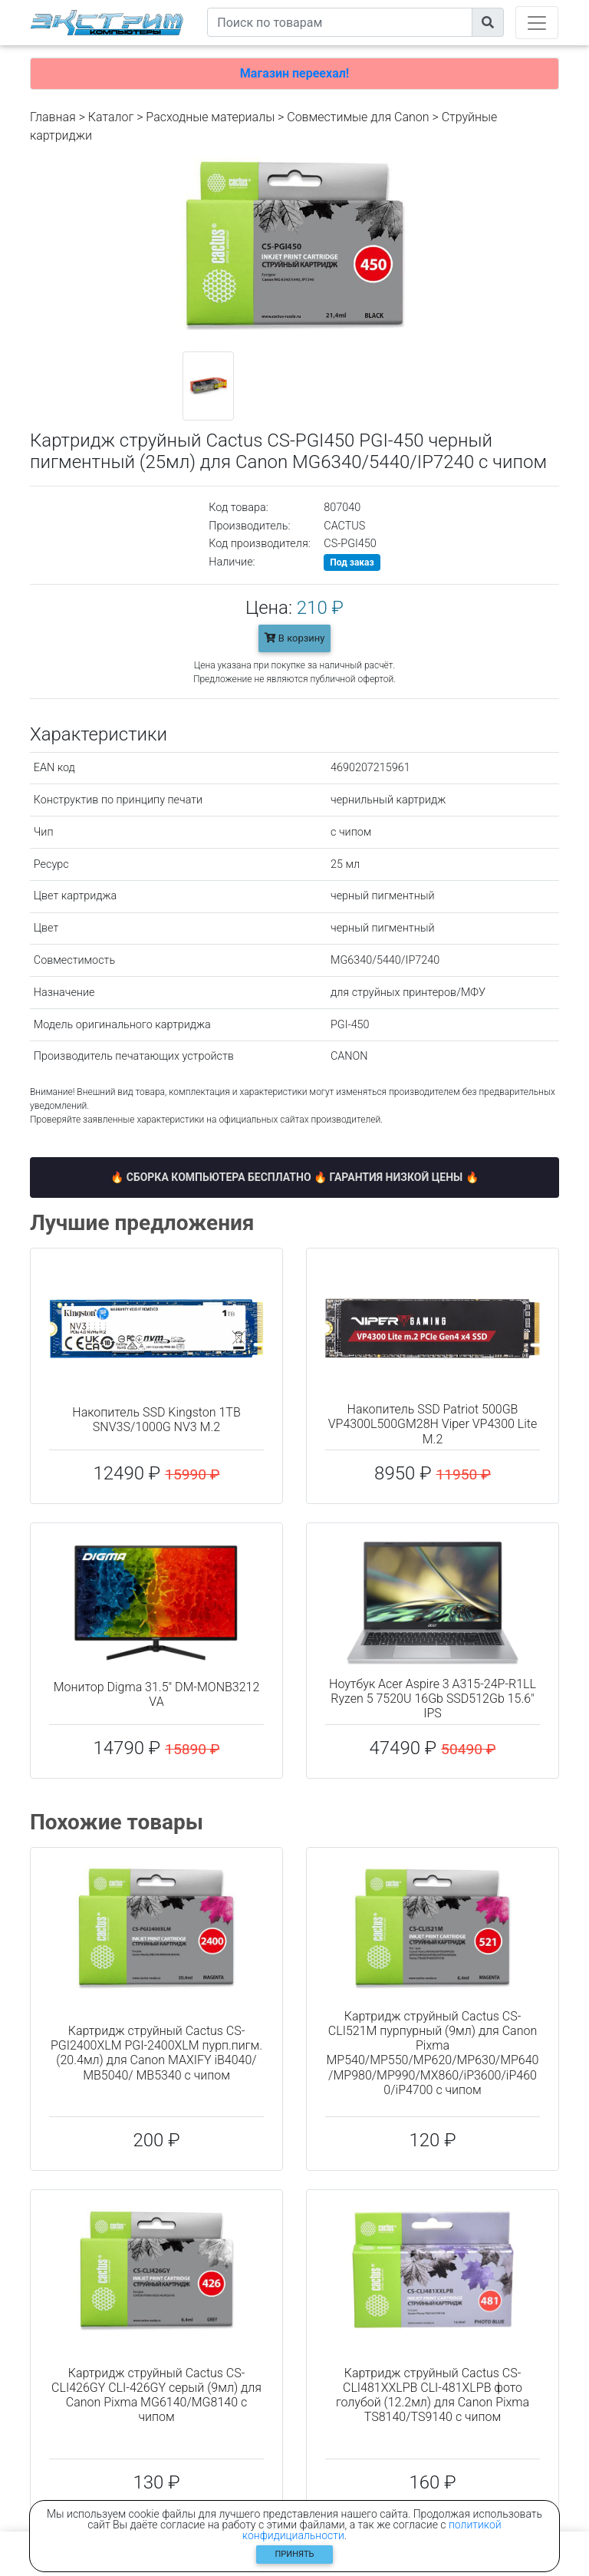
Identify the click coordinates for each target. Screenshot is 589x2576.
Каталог (110, 117)
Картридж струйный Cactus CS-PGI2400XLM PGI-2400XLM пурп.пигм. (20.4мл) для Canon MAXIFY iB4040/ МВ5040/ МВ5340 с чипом (156, 2053)
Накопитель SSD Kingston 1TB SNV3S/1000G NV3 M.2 (156, 1419)
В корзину (295, 638)
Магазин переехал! (294, 73)
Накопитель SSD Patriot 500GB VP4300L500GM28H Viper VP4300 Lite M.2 (433, 1424)
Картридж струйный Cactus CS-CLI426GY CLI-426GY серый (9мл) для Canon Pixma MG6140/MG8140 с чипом (156, 2395)
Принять (294, 2554)
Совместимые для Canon (358, 117)
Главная (53, 117)
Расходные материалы (210, 117)
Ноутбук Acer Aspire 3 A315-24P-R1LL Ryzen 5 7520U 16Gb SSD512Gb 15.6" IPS (432, 1698)
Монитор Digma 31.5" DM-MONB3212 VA (157, 1694)
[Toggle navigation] (536, 22)
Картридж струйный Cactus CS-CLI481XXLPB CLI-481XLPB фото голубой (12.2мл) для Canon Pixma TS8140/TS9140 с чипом (432, 2395)
